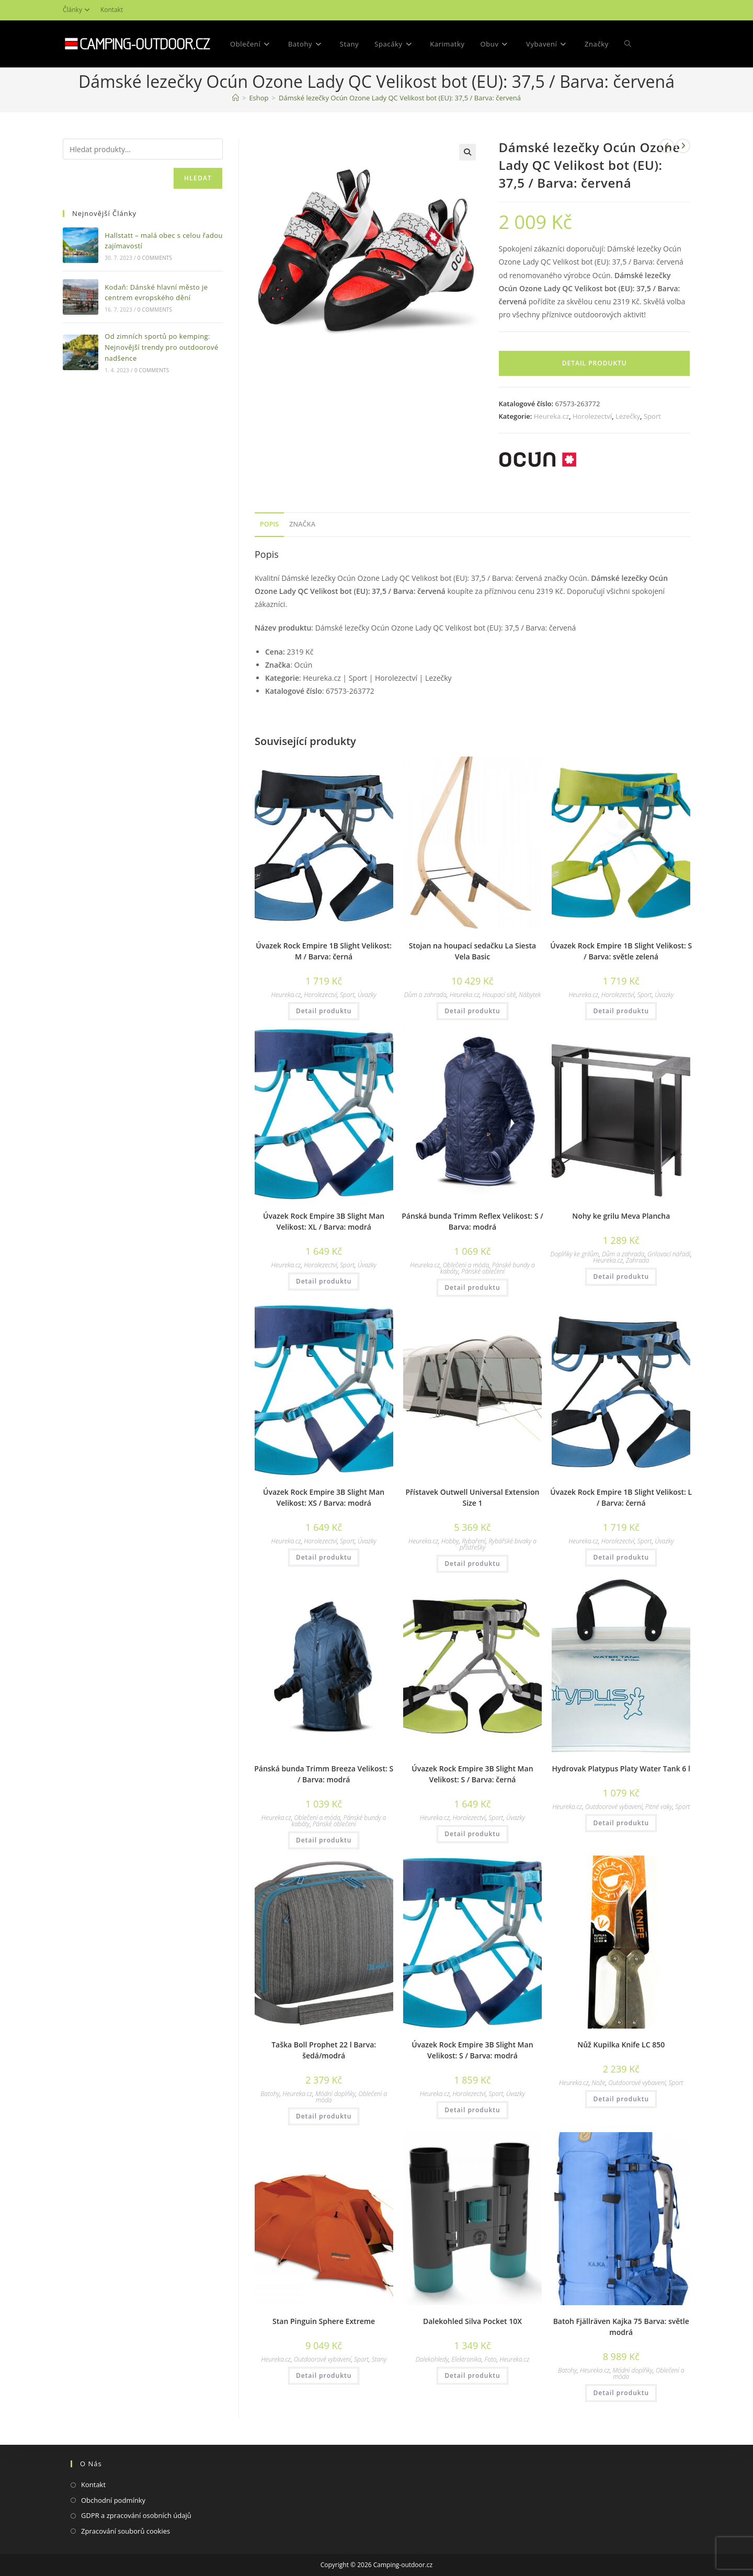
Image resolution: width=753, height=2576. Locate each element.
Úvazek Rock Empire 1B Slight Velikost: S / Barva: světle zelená (621, 951)
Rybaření (473, 1541)
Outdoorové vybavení (614, 1806)
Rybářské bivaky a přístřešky (498, 1544)
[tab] (269, 524)
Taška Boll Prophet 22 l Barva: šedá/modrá (323, 2050)
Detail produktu (594, 363)
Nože (598, 2082)
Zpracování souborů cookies (125, 2531)
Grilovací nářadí (668, 1254)
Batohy (269, 2093)
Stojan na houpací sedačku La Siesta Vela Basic (472, 951)
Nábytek (530, 994)
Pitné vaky (658, 1806)
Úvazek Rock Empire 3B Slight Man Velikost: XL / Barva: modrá (323, 1221)
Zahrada (637, 1260)
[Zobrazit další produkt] (683, 146)
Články (78, 9)
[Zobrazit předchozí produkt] (666, 146)
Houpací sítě (499, 994)
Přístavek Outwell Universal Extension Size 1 (472, 1497)
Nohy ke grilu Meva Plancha (621, 1216)
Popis (269, 524)
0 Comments (155, 257)
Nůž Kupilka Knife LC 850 (621, 2045)
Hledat (198, 178)
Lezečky (627, 416)
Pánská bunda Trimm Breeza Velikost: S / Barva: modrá (323, 1774)
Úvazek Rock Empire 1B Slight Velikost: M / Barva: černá (324, 951)
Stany (379, 2359)
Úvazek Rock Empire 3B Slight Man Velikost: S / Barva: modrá (472, 2050)
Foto (490, 2359)
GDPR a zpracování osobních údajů (136, 2515)
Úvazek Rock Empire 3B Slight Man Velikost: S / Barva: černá (472, 1774)
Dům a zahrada (425, 994)
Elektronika (466, 2359)
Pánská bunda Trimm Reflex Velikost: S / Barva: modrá (472, 1221)
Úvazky (367, 994)
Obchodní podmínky (113, 2500)
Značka (302, 524)
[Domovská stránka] (235, 97)
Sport (652, 416)
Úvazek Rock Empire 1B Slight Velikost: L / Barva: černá (621, 1497)
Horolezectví (592, 416)
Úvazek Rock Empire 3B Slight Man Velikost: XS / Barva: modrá (323, 1497)
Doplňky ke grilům (575, 1254)
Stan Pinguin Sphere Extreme (323, 2321)
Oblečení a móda (466, 1265)
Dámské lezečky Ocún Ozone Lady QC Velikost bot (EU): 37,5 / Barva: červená (400, 97)
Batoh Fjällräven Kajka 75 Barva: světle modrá (621, 2326)
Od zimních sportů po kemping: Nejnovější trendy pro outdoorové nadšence (161, 347)
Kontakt (111, 9)
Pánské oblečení (483, 1271)
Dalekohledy (432, 2359)
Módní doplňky (335, 2093)
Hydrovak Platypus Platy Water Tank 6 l (621, 1768)
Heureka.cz (551, 416)
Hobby (450, 1541)
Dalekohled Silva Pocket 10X (472, 2321)
